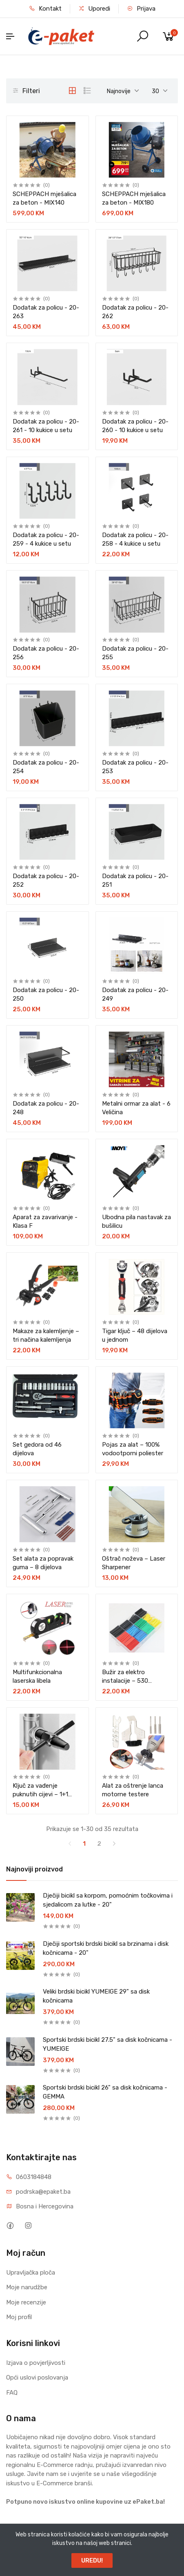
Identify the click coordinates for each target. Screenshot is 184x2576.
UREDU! (92, 2560)
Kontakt (45, 8)
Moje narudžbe (26, 2287)
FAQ (12, 2392)
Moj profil (19, 2317)
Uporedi (94, 8)
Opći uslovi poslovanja (37, 2377)
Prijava (141, 8)
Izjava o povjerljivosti (35, 2362)
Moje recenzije (26, 2302)
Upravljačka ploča (30, 2272)
